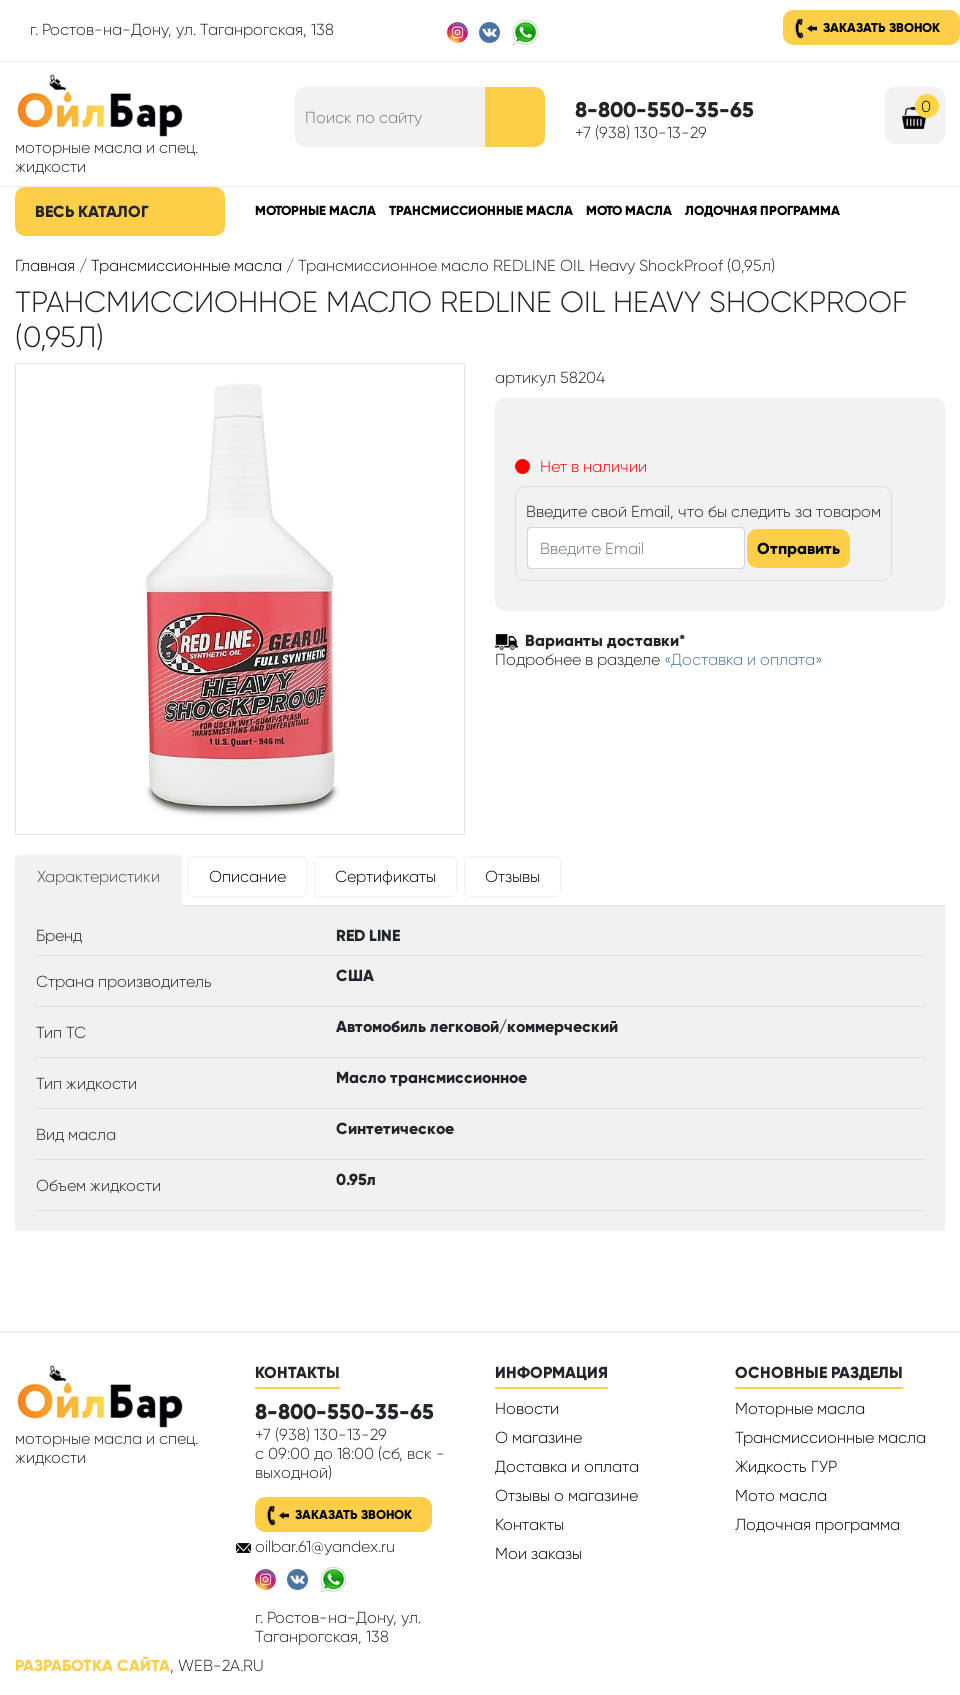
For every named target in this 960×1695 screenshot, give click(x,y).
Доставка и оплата (567, 1466)
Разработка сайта (92, 1665)
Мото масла (629, 210)
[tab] (98, 880)
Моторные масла (315, 210)
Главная (45, 265)
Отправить (798, 548)
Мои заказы (538, 1553)
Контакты (529, 1524)
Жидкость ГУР (786, 1466)
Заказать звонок (881, 27)
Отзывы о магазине (566, 1495)
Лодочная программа (762, 210)
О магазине (538, 1437)
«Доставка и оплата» (743, 659)
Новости (527, 1408)
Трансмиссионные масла (481, 210)
